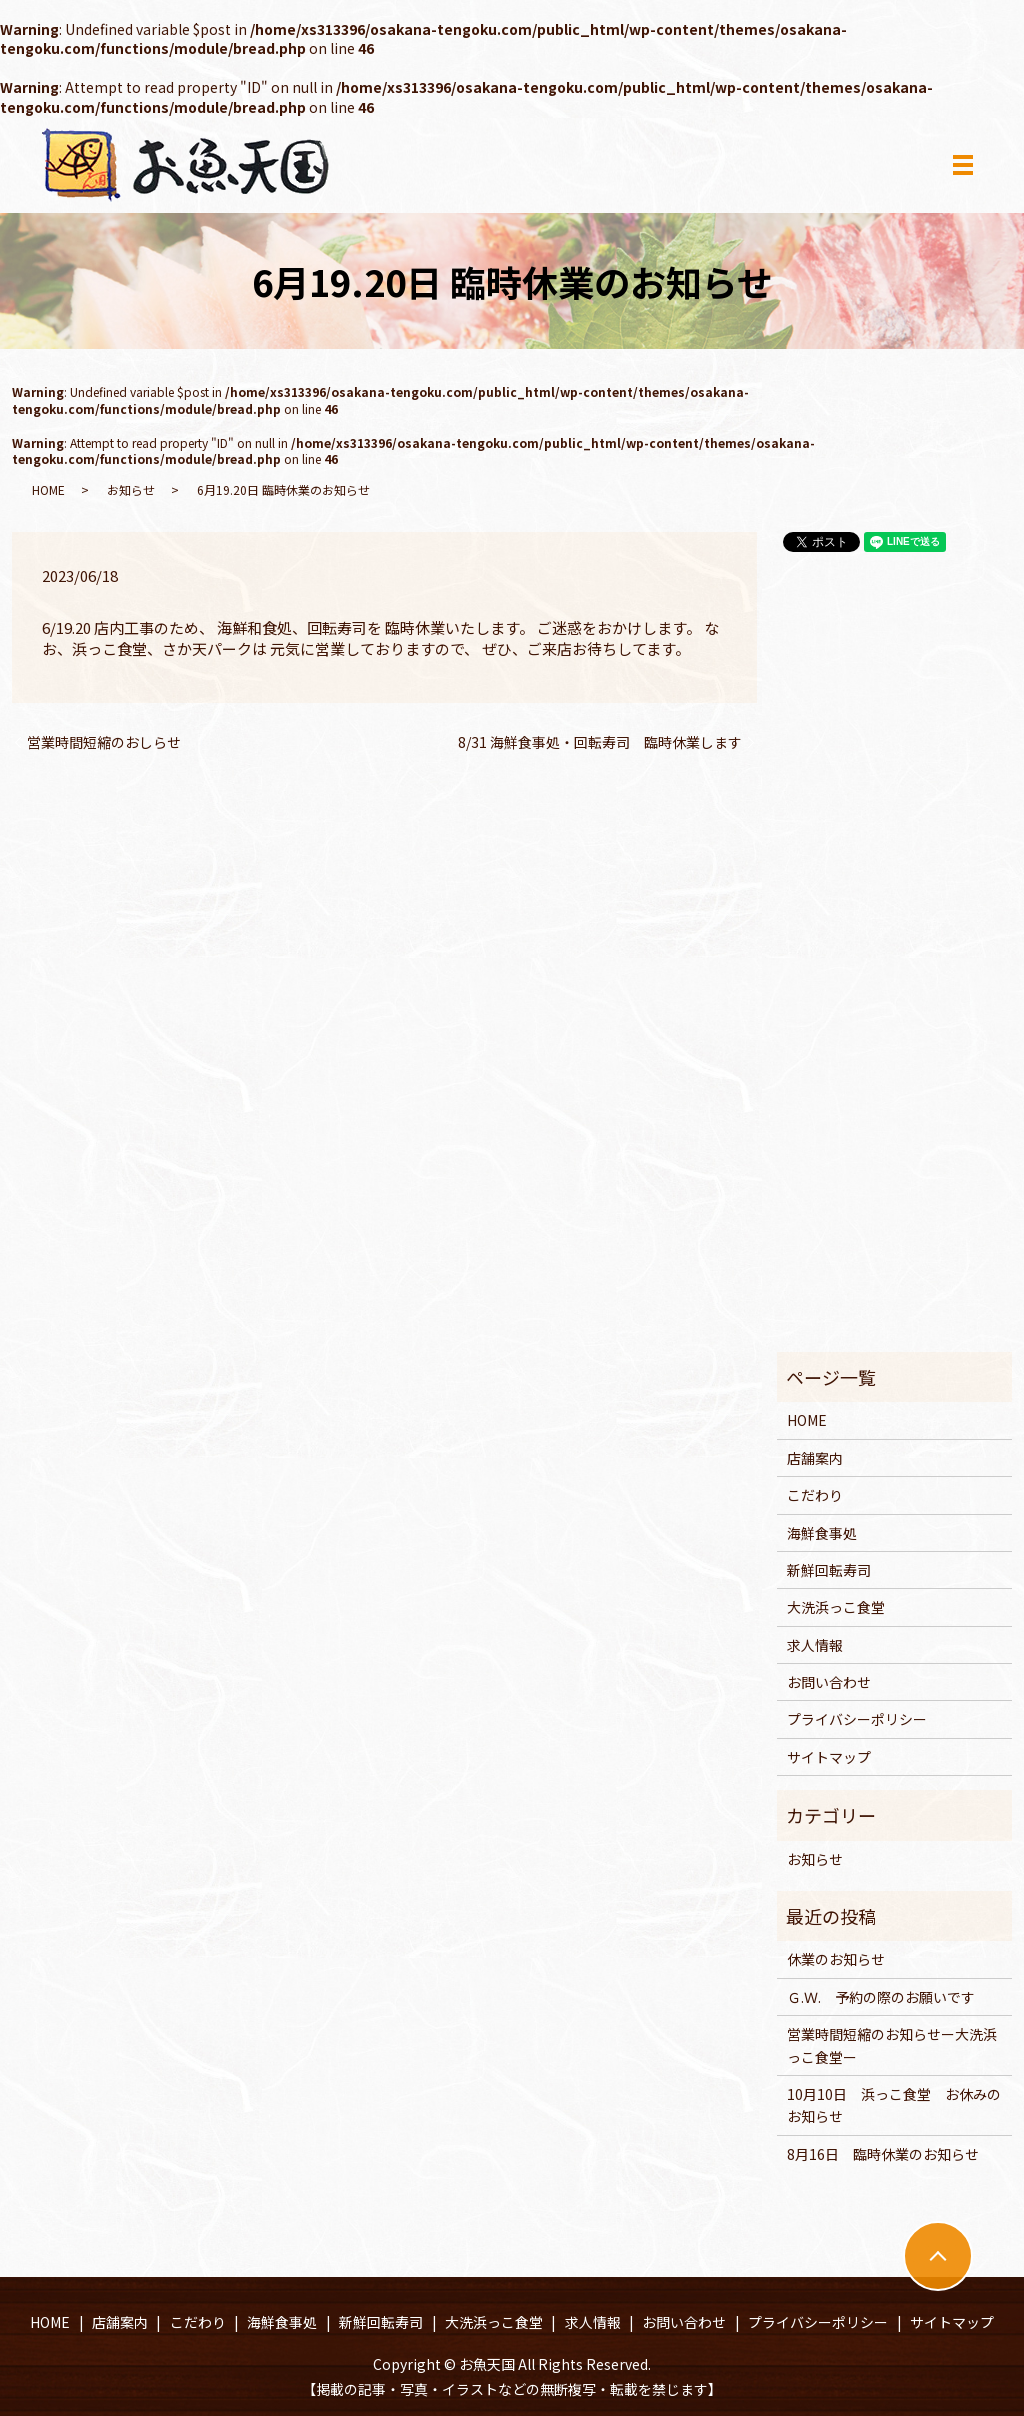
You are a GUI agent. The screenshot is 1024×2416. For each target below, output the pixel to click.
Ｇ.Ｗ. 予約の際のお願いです (881, 1997)
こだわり (815, 1495)
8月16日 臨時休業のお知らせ (883, 2154)
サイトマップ (829, 1757)
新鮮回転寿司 (829, 1570)
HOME (48, 489)
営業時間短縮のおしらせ (104, 742)
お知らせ (131, 489)
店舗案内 (815, 1458)
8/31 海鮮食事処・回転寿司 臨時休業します (600, 742)
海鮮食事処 (822, 1533)
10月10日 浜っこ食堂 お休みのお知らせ (894, 2105)
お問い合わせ (829, 1682)
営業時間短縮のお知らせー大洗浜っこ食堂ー (892, 2045)
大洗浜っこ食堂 (836, 1607)
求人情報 (815, 1645)
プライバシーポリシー (857, 1719)
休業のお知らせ (836, 1959)
